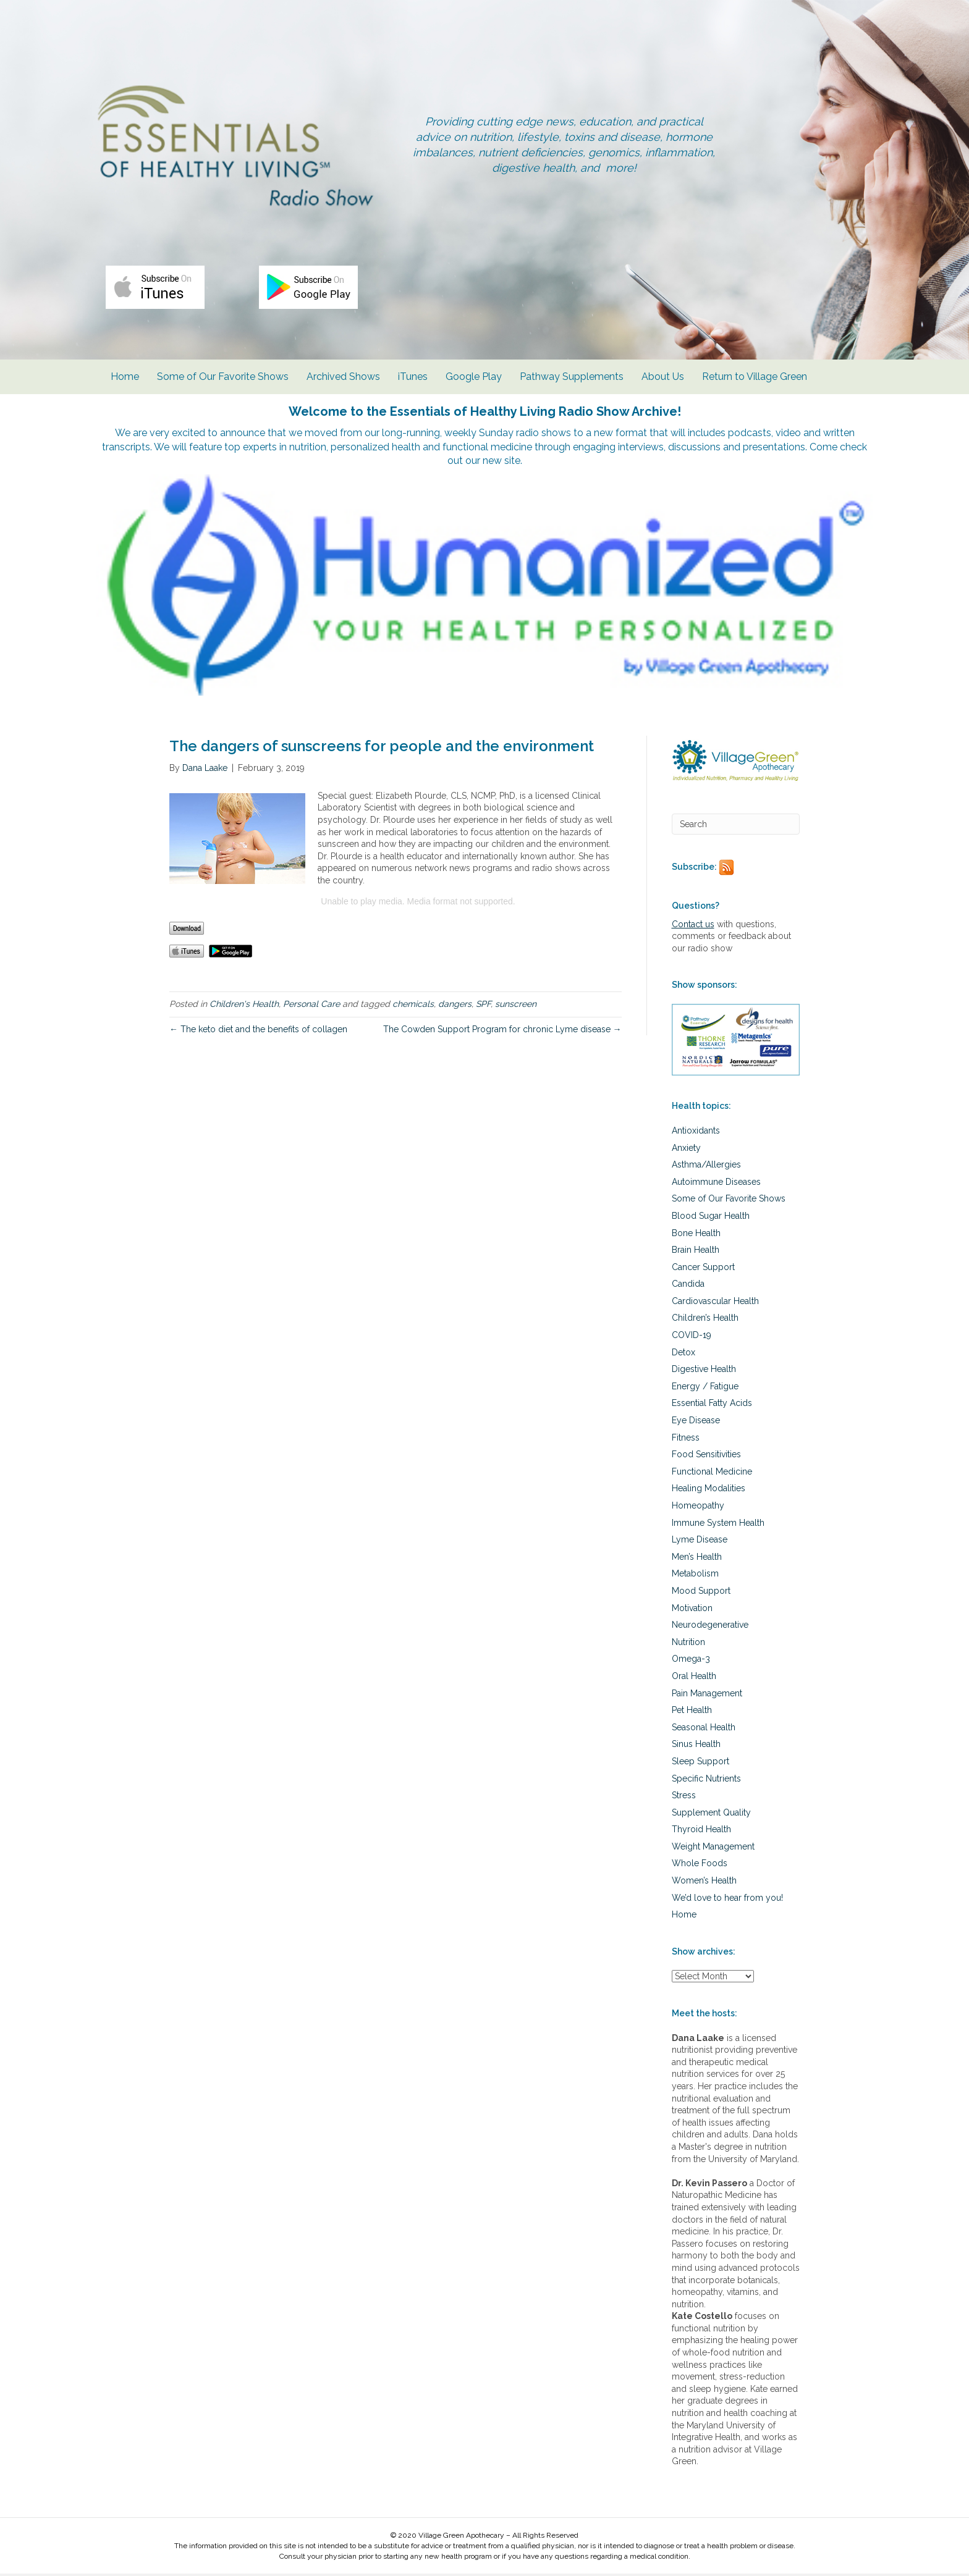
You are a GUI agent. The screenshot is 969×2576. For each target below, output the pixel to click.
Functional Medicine (712, 1473)
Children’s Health (705, 1320)
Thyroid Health (701, 1832)
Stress (684, 1798)
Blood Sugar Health (711, 1218)
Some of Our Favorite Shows (223, 383)
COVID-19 (691, 1337)
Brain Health (695, 1252)
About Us (662, 383)
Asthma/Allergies (706, 1167)
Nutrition (688, 1644)
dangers (455, 1006)
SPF (483, 1006)
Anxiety (686, 1150)
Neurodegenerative (710, 1627)
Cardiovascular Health (715, 1303)
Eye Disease (696, 1422)
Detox (683, 1354)
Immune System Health (718, 1525)
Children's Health (244, 1006)
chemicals (413, 1006)
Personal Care (311, 1006)
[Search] (736, 825)
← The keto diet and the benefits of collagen (258, 1031)
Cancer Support (703, 1269)
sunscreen (515, 1006)
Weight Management (713, 1848)
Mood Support (701, 1592)
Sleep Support (700, 1763)
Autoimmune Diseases (716, 1184)
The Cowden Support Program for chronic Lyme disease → (502, 1031)
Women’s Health (704, 1883)
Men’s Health (697, 1559)
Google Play (474, 383)
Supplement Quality (711, 1814)
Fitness (686, 1439)
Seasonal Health (703, 1729)
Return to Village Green (754, 383)
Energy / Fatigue (705, 1388)
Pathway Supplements (572, 383)
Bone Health (696, 1235)
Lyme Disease (699, 1542)
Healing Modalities (708, 1491)
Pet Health (692, 1712)
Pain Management (707, 1695)
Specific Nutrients (706, 1780)
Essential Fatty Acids (712, 1405)
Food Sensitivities (706, 1457)
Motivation (692, 1610)
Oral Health (694, 1678)
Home (125, 383)
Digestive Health (704, 1371)
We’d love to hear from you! (727, 1900)
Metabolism (695, 1576)
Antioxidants (696, 1132)
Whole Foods (699, 1866)
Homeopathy (698, 1507)
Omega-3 (691, 1661)
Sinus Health (696, 1746)
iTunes (413, 383)
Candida (688, 1286)
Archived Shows (343, 383)
